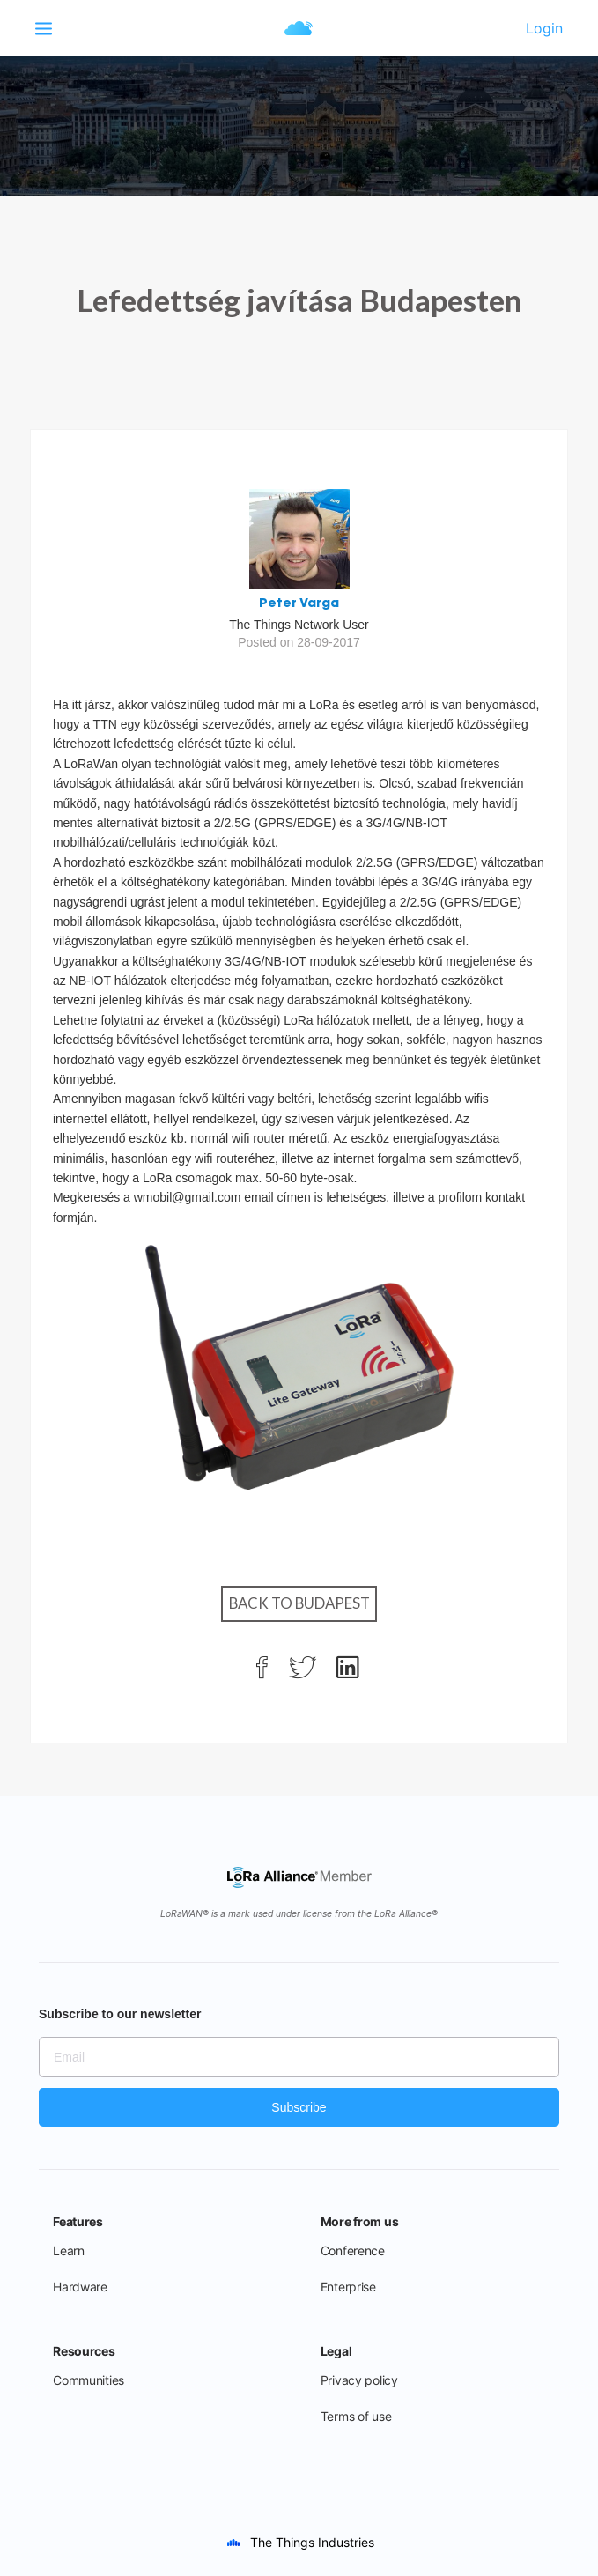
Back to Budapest (299, 1603)
